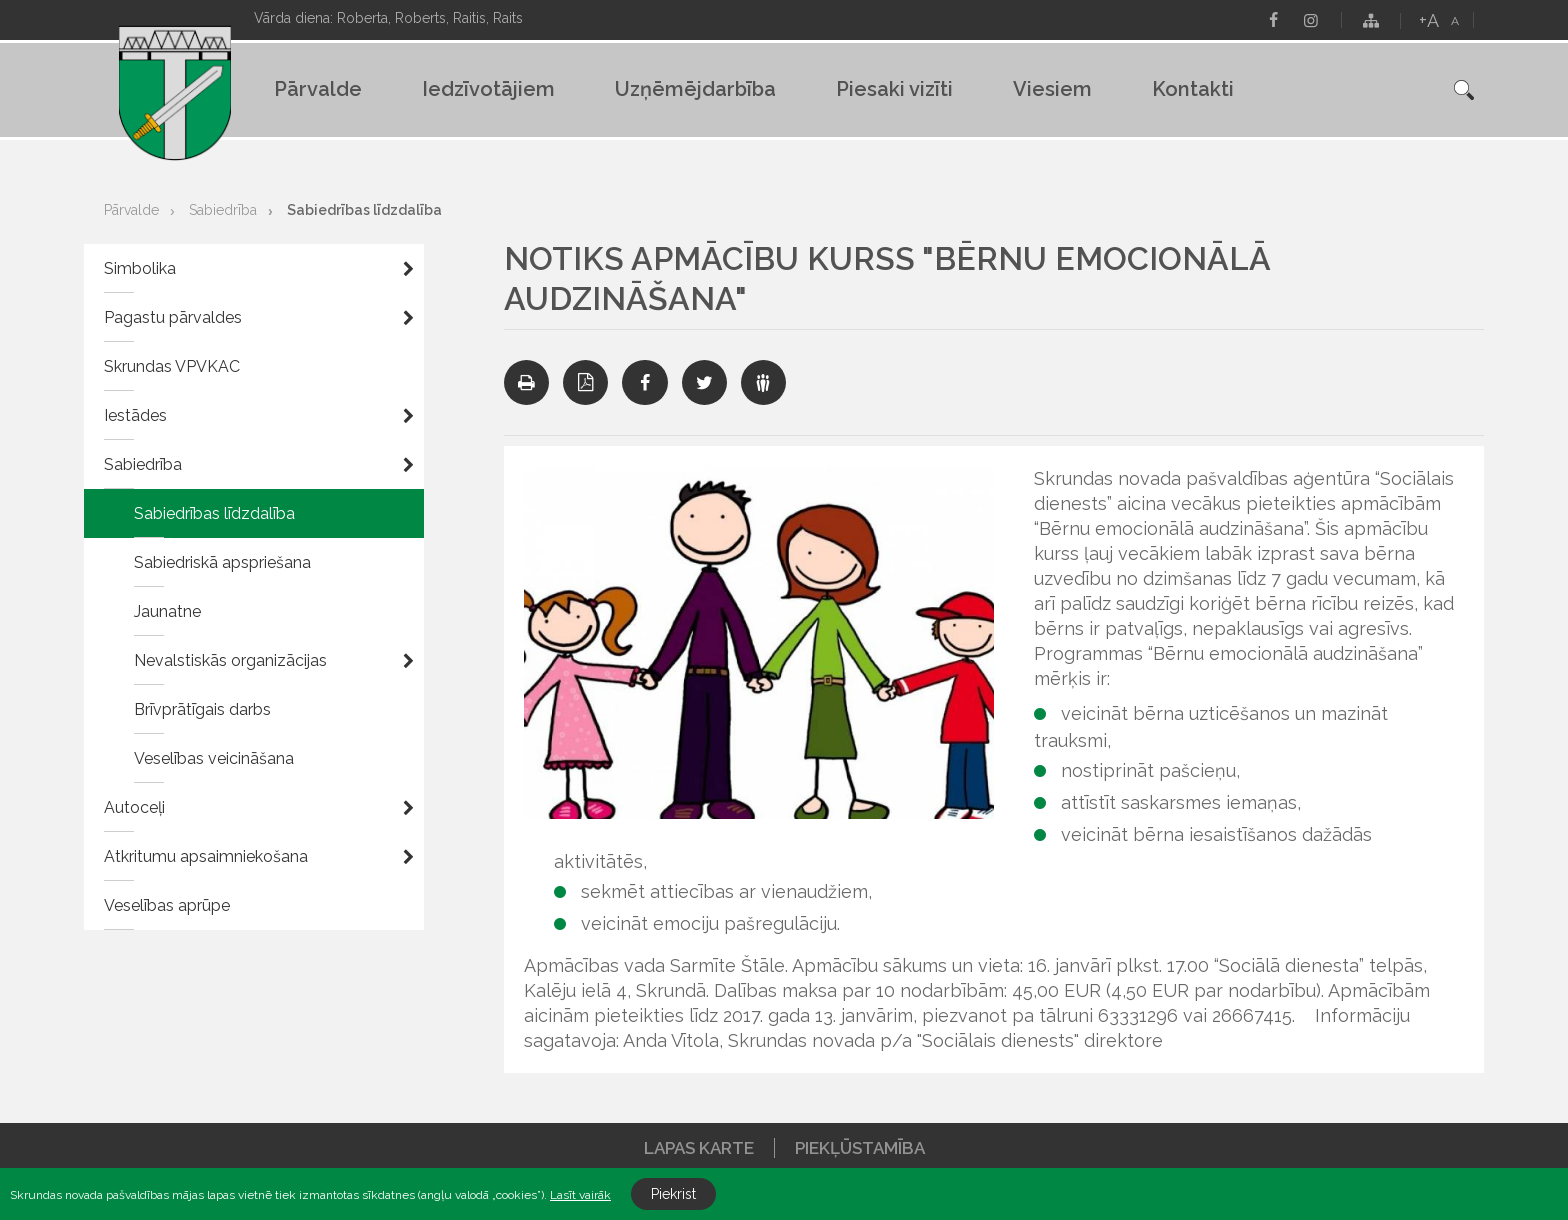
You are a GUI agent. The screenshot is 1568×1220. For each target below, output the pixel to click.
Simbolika (140, 268)
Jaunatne (167, 611)
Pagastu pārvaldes (173, 317)
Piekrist (673, 1194)
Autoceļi (134, 807)
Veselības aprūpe (167, 905)
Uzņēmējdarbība (695, 89)
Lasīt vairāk (580, 1195)
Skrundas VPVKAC (172, 366)
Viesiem (1052, 89)
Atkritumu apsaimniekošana (206, 856)
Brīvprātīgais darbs (202, 709)
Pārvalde (318, 89)
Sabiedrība (223, 210)
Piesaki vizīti (894, 89)
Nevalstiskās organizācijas (230, 660)
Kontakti (1193, 89)
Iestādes (135, 415)
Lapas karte (699, 1148)
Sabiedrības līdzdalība (364, 210)
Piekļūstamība (860, 1148)
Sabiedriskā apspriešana (222, 562)
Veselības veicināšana (214, 758)
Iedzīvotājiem (488, 89)
